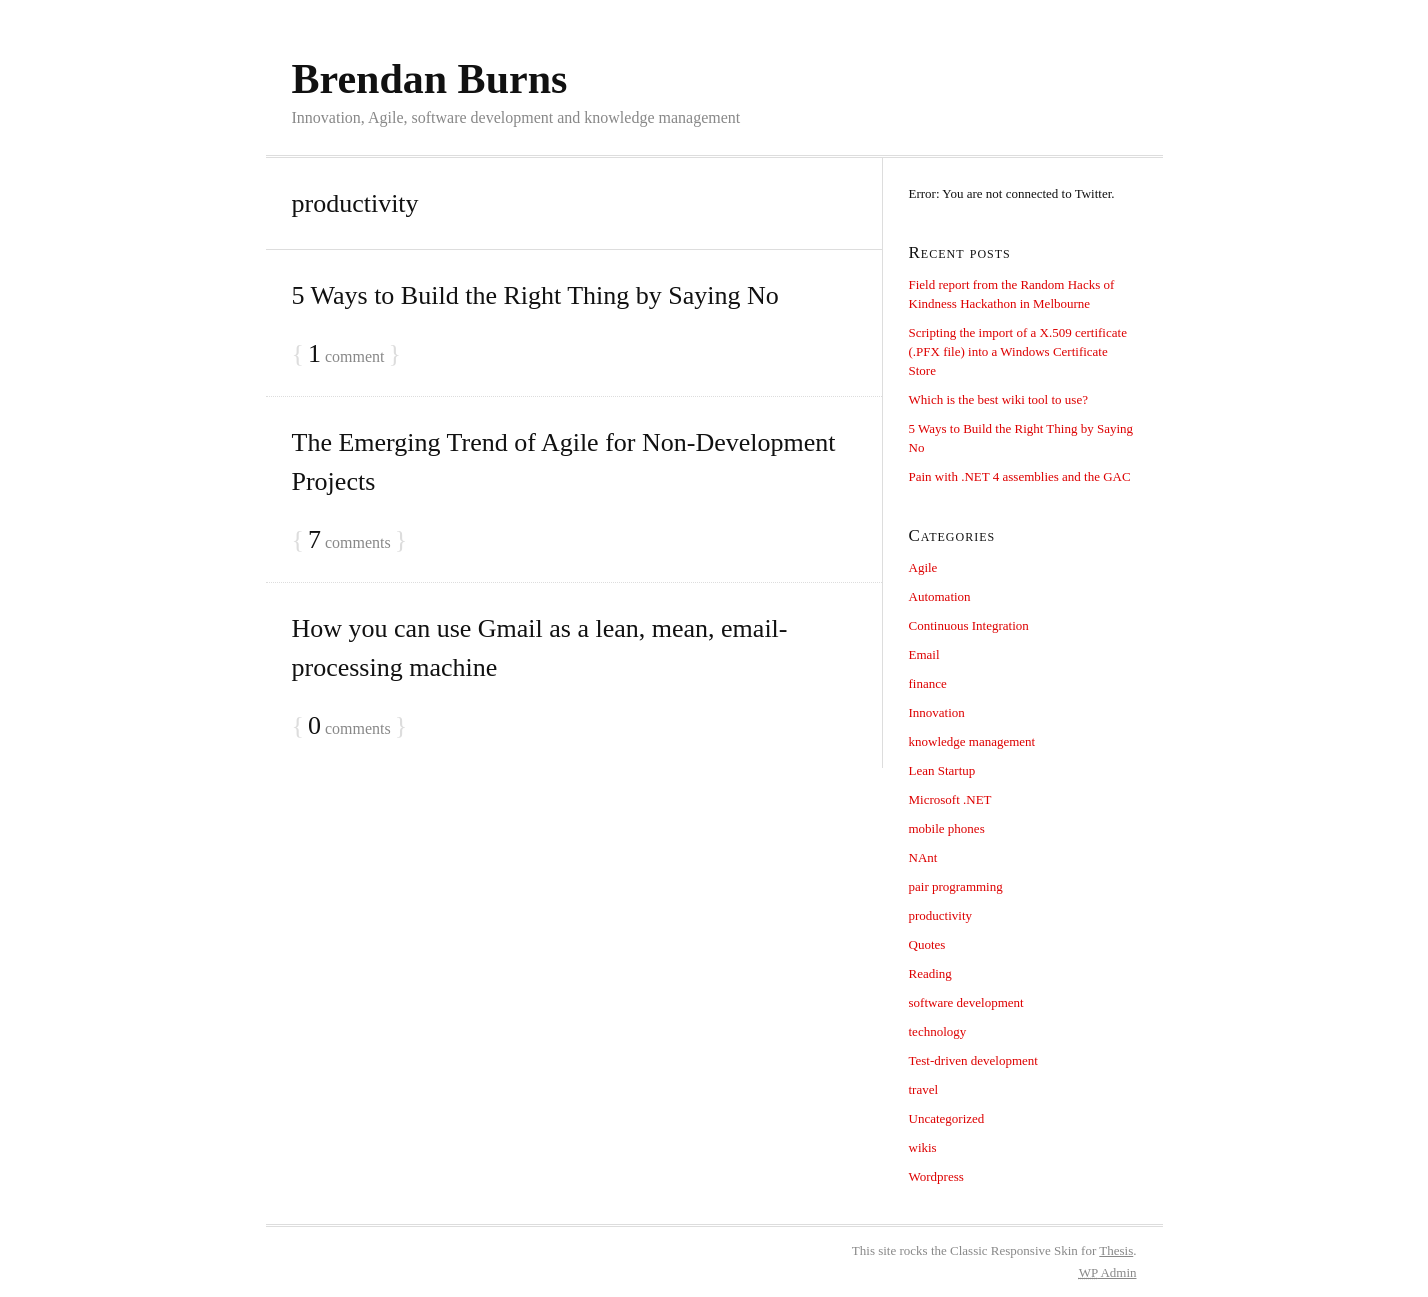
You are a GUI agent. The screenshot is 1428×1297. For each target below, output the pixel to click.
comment (346, 354)
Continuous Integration (969, 625)
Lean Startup (942, 770)
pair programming (956, 886)
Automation (940, 596)
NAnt (923, 857)
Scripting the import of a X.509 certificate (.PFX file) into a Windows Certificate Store (1018, 351)
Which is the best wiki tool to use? (998, 399)
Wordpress (936, 1176)
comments (349, 540)
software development (966, 1002)
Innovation (937, 712)
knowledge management (972, 741)
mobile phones (947, 828)
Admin (1108, 1272)
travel (924, 1089)
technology (938, 1031)
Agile (923, 567)
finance (928, 683)
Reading (930, 973)
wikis (923, 1147)
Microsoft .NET (950, 799)
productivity (941, 915)
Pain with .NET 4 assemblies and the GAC (1020, 476)
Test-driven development (973, 1060)
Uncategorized (947, 1118)
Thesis (1116, 1250)
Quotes (927, 944)
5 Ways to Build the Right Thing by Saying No (535, 295)
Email (924, 654)
